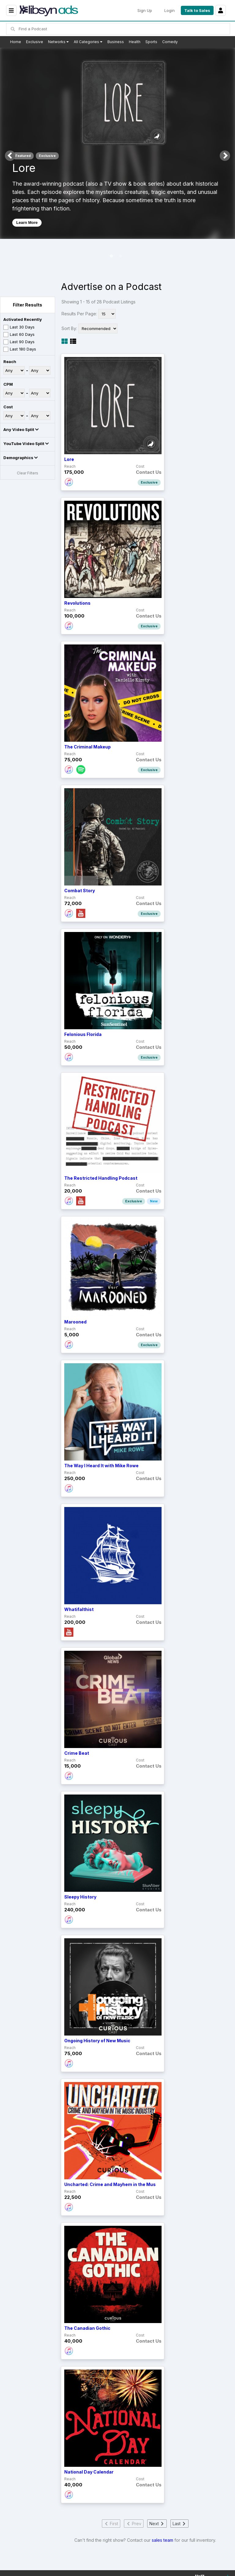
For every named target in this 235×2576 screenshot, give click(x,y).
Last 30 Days (19, 327)
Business (115, 41)
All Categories (88, 41)
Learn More (27, 222)
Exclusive (34, 41)
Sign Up (144, 10)
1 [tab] (111, 256)
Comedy (170, 41)
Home (15, 41)
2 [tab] (120, 256)
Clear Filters (27, 473)
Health (134, 41)
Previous (10, 155)
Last (179, 2523)
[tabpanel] (117, 143)
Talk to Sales (197, 10)
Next (225, 155)
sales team (162, 2540)
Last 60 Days (19, 334)
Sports (151, 41)
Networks (58, 41)
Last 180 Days (19, 349)
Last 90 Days (19, 342)
